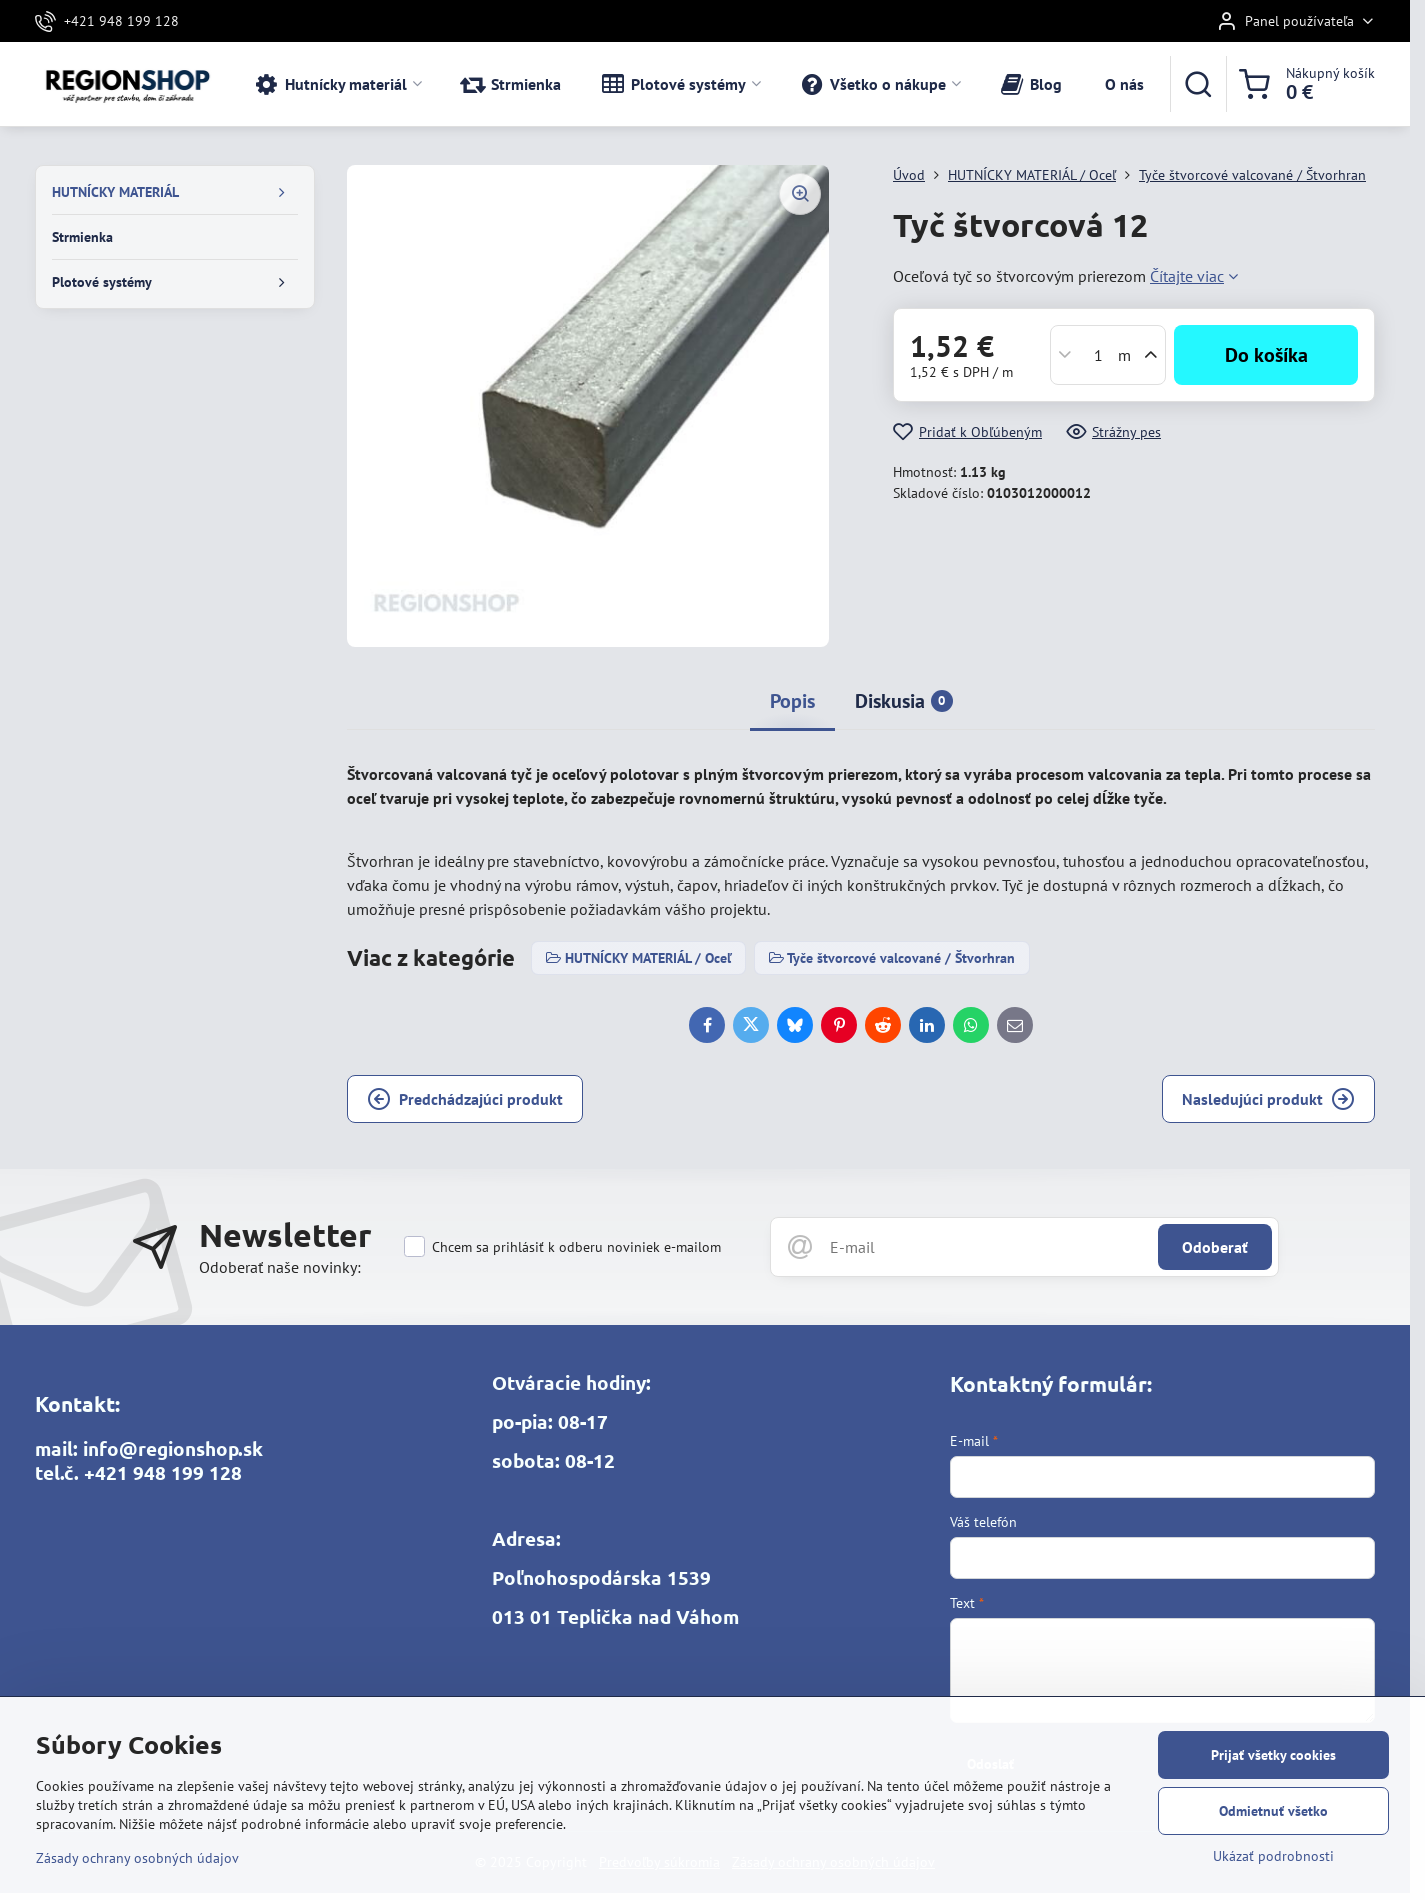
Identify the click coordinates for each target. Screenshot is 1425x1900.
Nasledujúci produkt (1268, 1099)
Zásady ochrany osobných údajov (137, 1858)
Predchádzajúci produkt (465, 1099)
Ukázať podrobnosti (1273, 1856)
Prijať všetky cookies (1273, 1755)
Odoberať (1215, 1247)
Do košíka (1266, 355)
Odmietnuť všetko (1273, 1811)
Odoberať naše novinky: (280, 1267)
